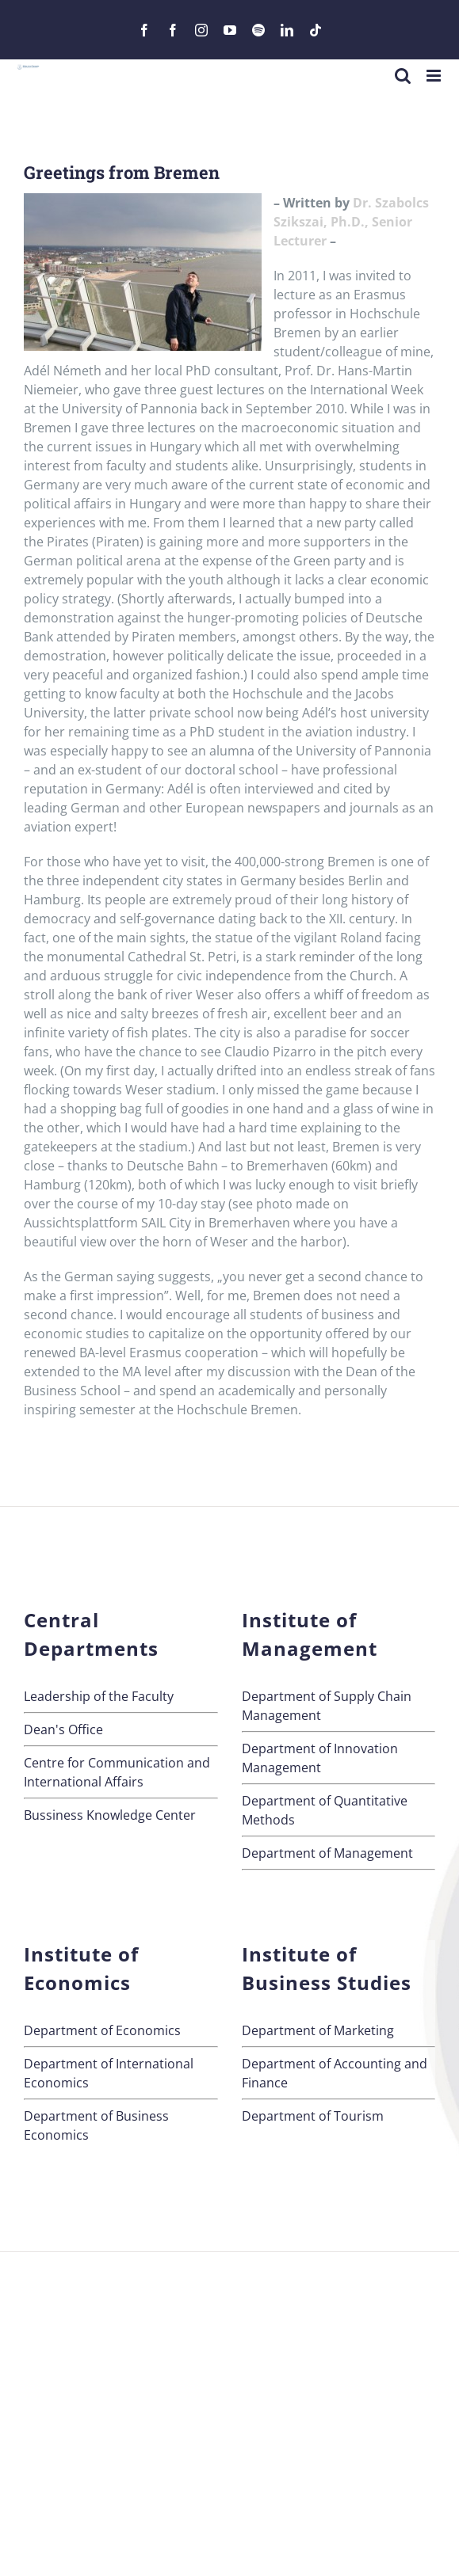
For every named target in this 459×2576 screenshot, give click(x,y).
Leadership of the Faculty (99, 1696)
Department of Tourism (313, 2116)
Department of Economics (102, 2030)
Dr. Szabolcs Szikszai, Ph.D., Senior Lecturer (351, 221)
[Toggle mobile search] (403, 75)
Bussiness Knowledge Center (110, 1815)
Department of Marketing (318, 2030)
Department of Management (327, 1853)
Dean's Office (63, 1729)
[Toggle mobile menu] (434, 75)
